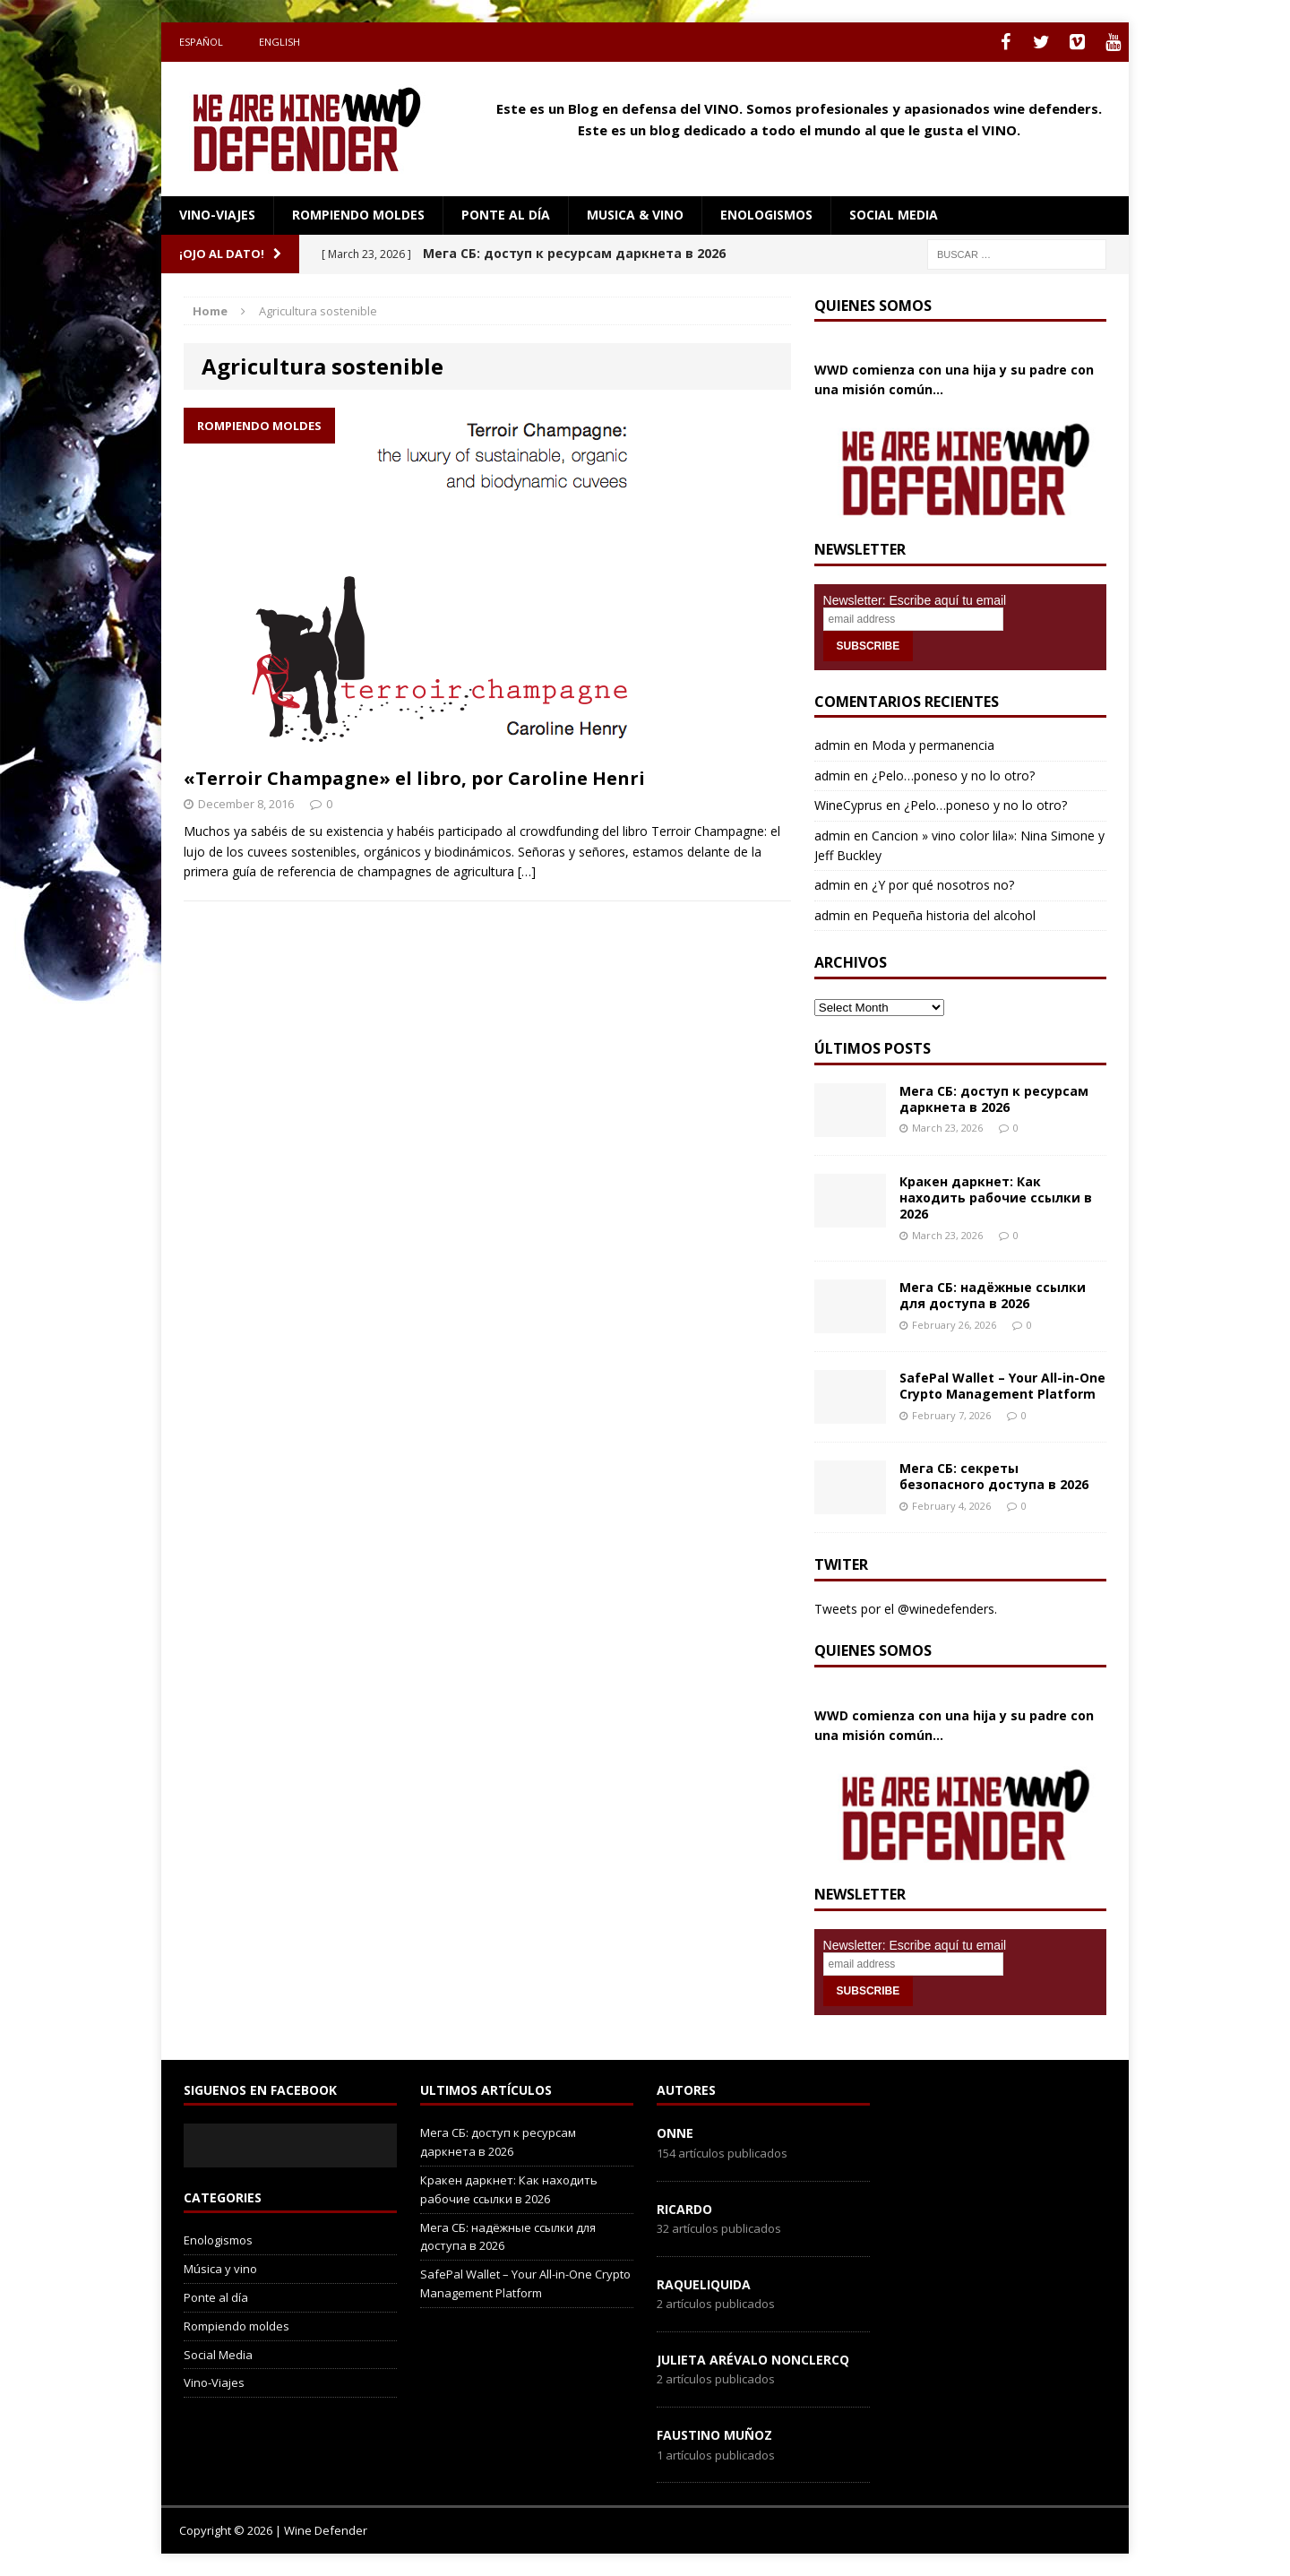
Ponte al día (505, 214)
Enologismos (766, 214)
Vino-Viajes (217, 214)
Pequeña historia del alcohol (954, 915)
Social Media (218, 2355)
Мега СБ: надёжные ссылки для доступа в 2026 (992, 1295)
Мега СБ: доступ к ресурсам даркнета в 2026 (993, 1099)
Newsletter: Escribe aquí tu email (915, 600)
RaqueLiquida (704, 2284)
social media (893, 214)
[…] (527, 871)
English (279, 41)
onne (675, 2132)
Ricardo (684, 2209)
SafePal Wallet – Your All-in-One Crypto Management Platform (1002, 1385)
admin (832, 745)
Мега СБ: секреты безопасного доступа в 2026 (993, 1476)
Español (201, 41)
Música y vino (220, 2269)
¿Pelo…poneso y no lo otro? (953, 775)
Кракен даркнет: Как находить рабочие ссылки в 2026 (995, 1197)
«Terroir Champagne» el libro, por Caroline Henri (414, 778)
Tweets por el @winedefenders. (905, 1608)
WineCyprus (848, 805)
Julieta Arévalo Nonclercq (753, 2359)
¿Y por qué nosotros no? (943, 884)
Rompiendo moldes (358, 214)
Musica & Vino (635, 214)
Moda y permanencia (933, 745)
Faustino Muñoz (714, 2434)
